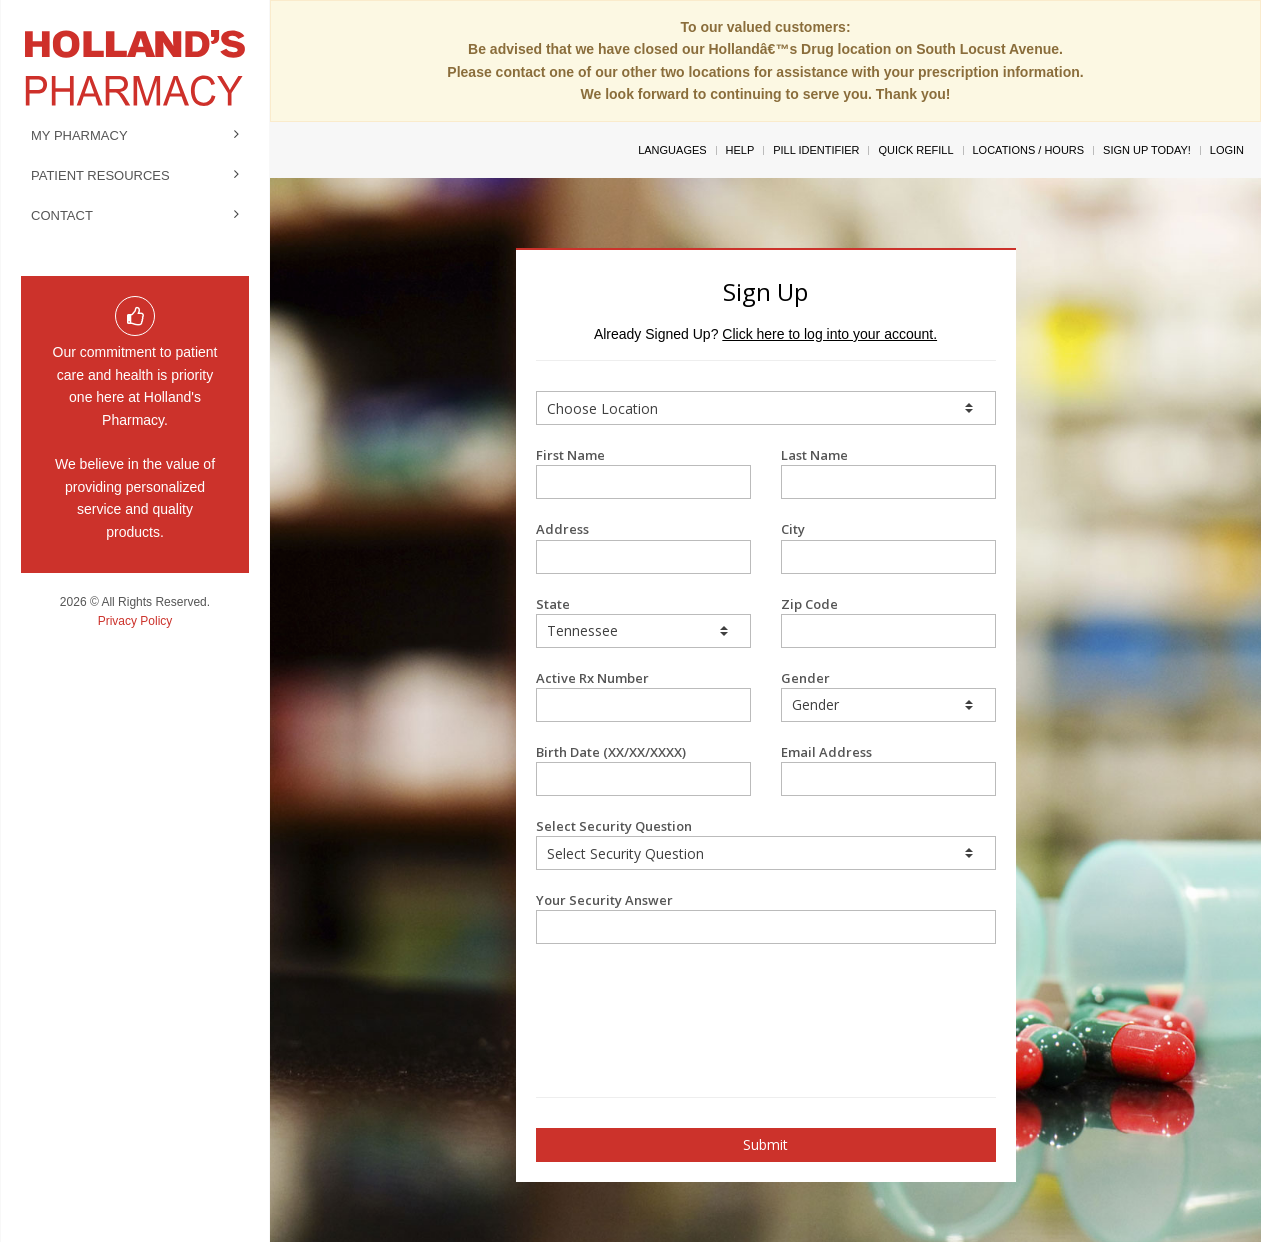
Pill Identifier (816, 150)
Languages (672, 150)
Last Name (888, 472)
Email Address (888, 769)
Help (740, 150)
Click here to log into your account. (829, 334)
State (643, 621)
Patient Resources (100, 175)
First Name (643, 472)
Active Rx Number (643, 695)
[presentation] (653, 994)
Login (1227, 150)
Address (643, 546)
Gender (888, 695)
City (888, 546)
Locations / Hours (1029, 150)
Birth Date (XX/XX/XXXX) (643, 769)
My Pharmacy (79, 135)
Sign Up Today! (1147, 150)
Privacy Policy (135, 621)
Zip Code (888, 621)
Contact (62, 215)
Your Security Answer (766, 917)
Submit (765, 1144)
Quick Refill (915, 150)
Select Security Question (766, 843)
